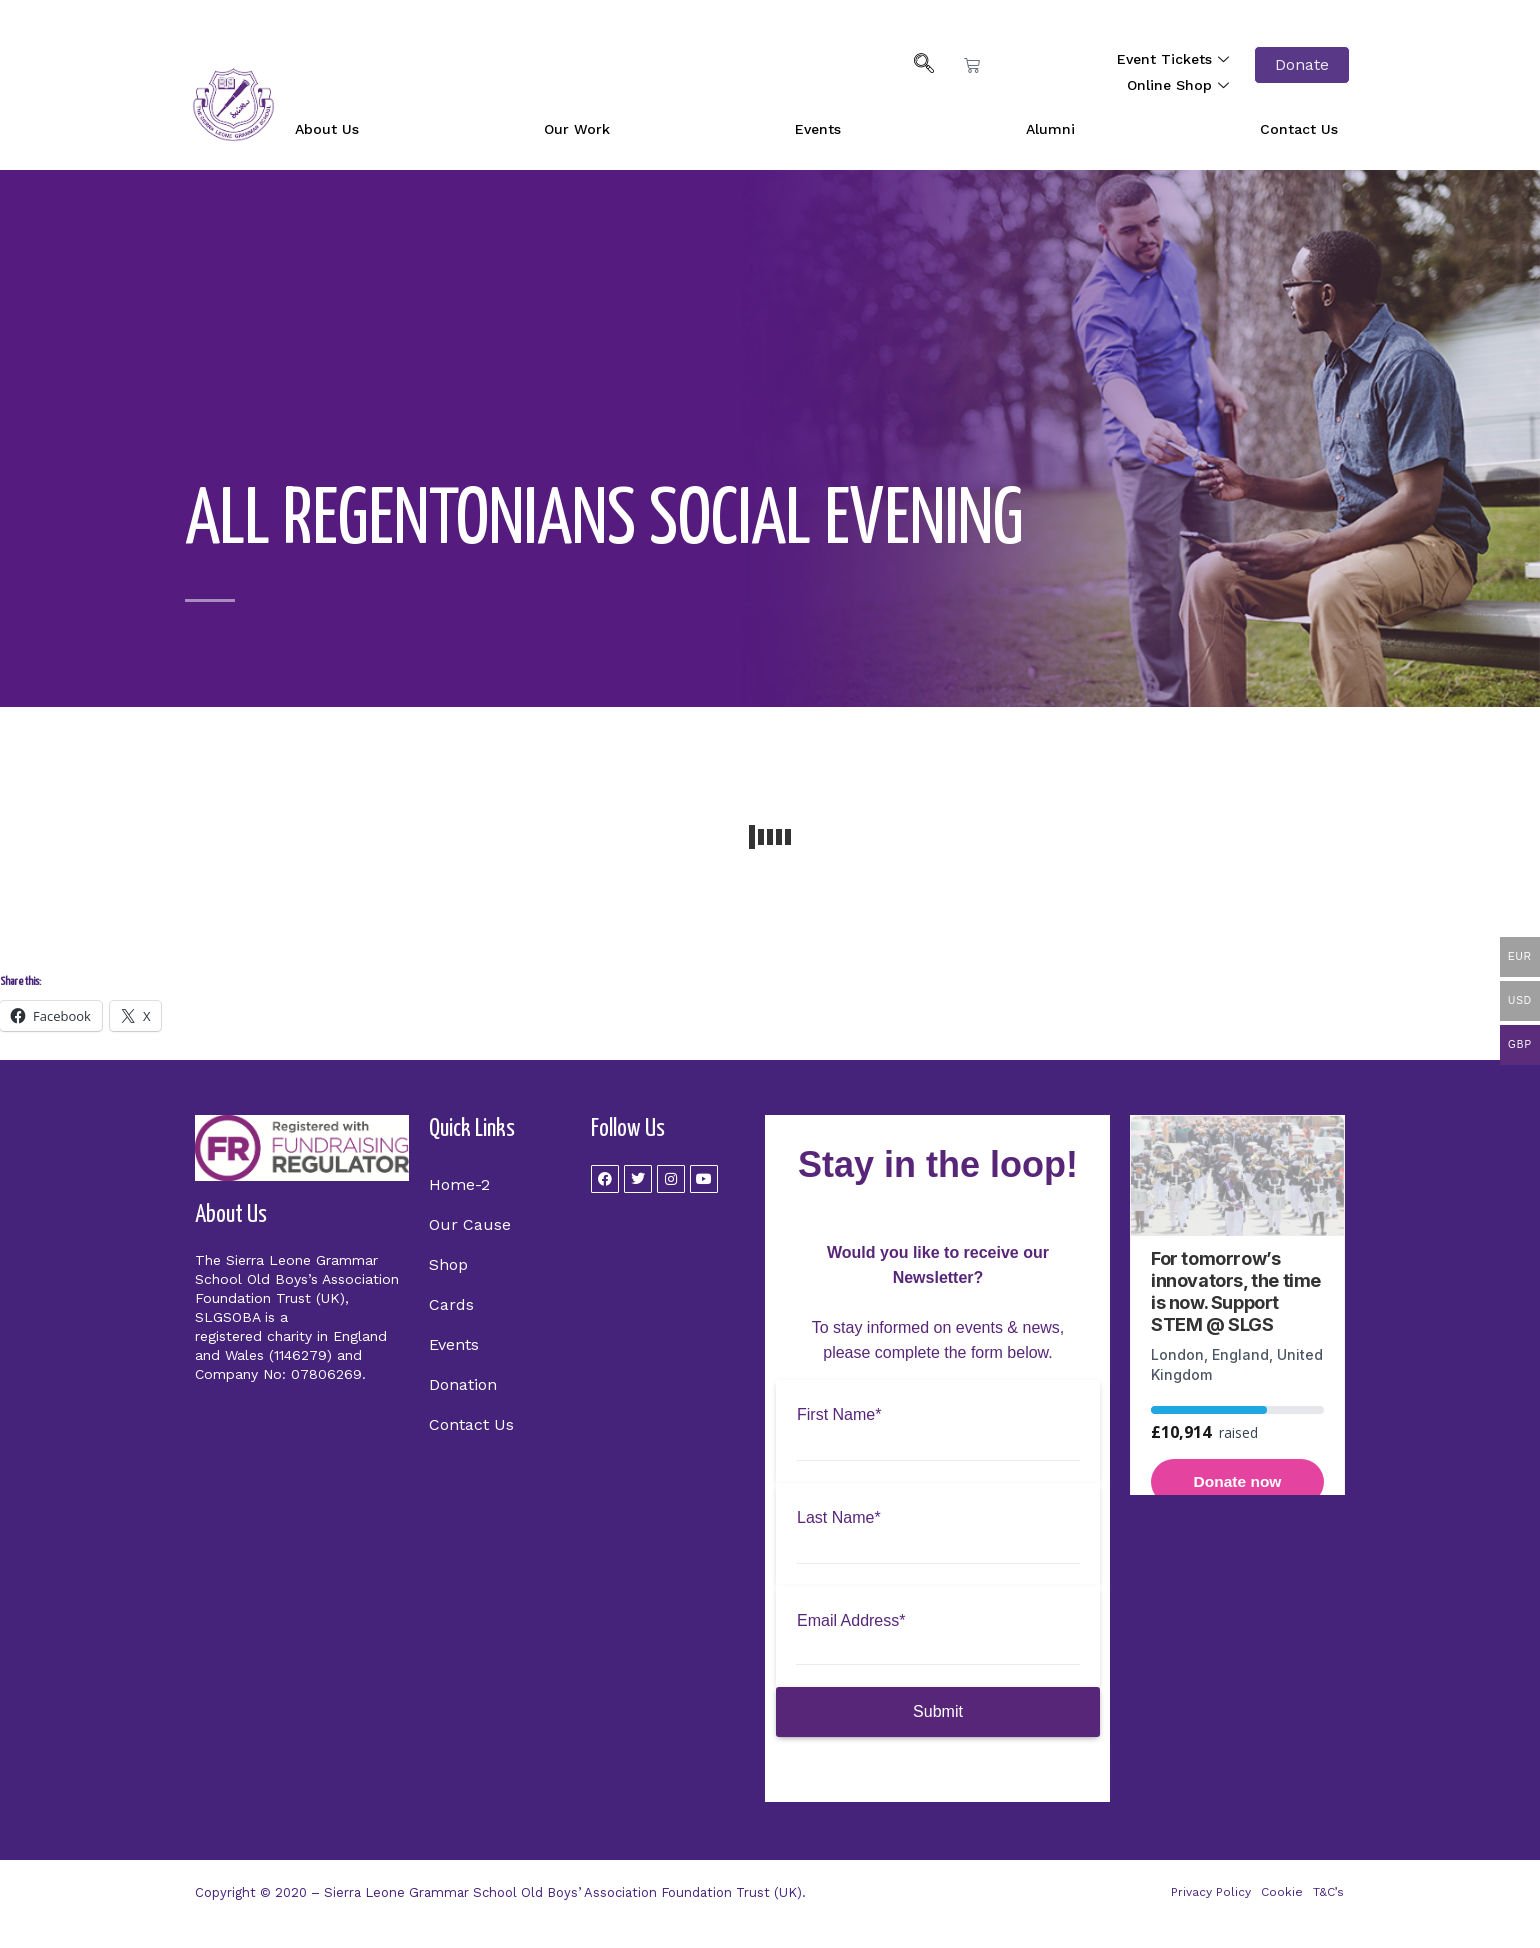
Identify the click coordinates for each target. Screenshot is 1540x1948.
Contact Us (1299, 129)
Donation (463, 1384)
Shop (448, 1264)
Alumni (1050, 129)
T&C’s (1328, 1892)
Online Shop (1180, 85)
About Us (327, 129)
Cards (451, 1304)
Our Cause (470, 1224)
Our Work (577, 129)
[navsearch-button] (914, 65)
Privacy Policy (1211, 1892)
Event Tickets (1175, 59)
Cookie (1282, 1892)
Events (818, 129)
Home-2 (459, 1184)
